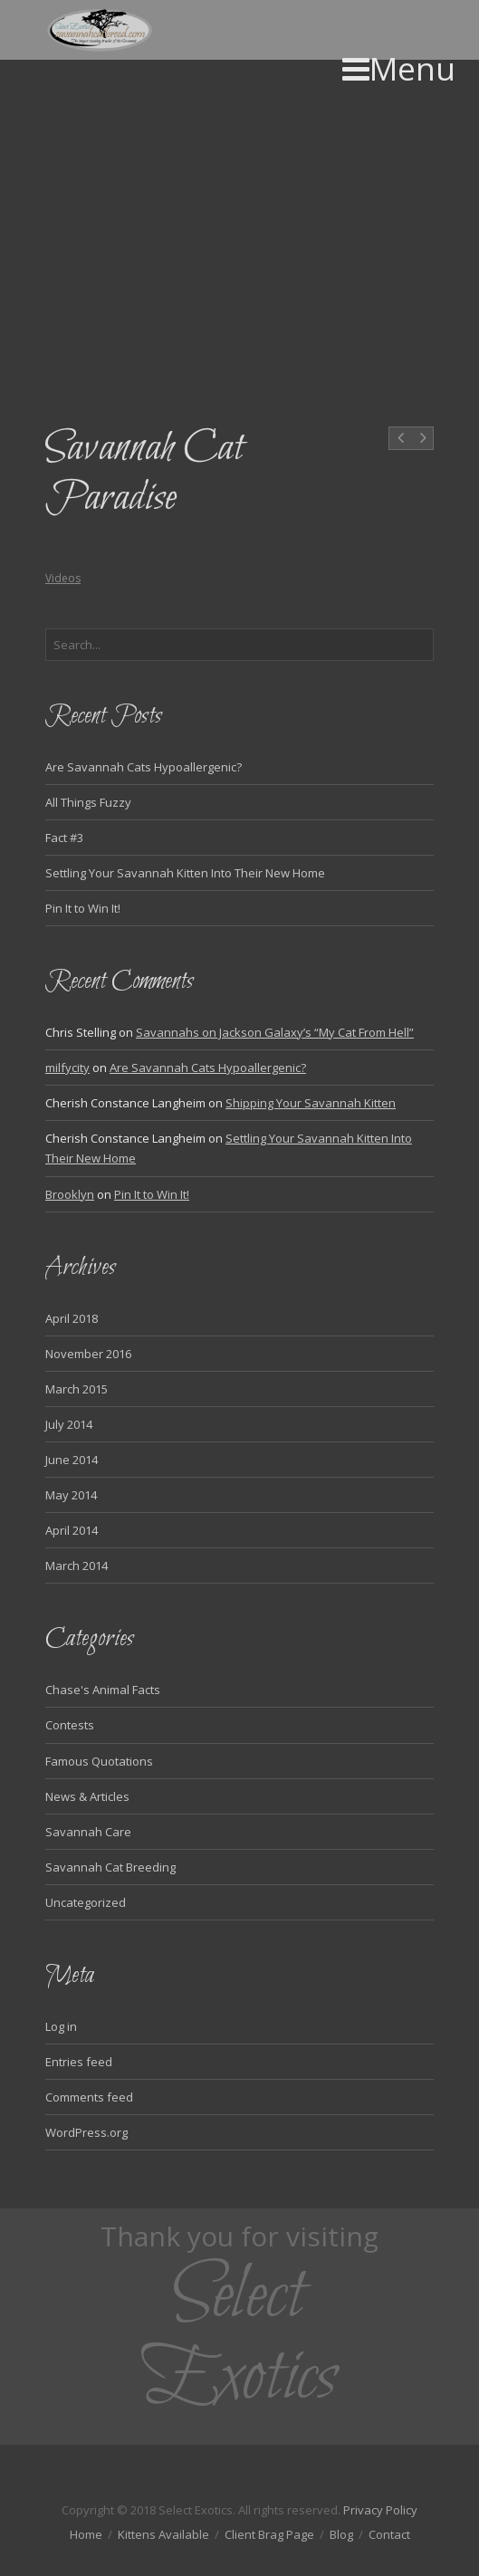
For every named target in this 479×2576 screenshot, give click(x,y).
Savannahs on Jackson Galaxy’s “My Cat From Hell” (275, 1032)
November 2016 (88, 1353)
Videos (63, 578)
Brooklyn (69, 1194)
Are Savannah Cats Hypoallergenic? (143, 767)
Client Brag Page (269, 2534)
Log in (61, 2026)
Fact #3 (64, 837)
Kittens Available (163, 2534)
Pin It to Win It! (82, 908)
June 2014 (71, 1459)
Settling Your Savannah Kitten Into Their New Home (185, 873)
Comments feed (89, 2097)
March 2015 (76, 1389)
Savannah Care (88, 1832)
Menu (398, 68)
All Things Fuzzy (88, 802)
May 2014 (71, 1495)
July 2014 (68, 1424)
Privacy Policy (380, 2510)
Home (86, 2534)
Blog (341, 2534)
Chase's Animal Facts (102, 1689)
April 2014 (71, 1530)
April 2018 (71, 1318)
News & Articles (87, 1796)
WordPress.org (86, 2132)
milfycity (67, 1067)
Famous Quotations (99, 1761)
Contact (389, 2534)
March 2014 (76, 1565)
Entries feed (78, 2062)
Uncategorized (85, 1902)
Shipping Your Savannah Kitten (310, 1103)
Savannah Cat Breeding (110, 1867)
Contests (69, 1725)
